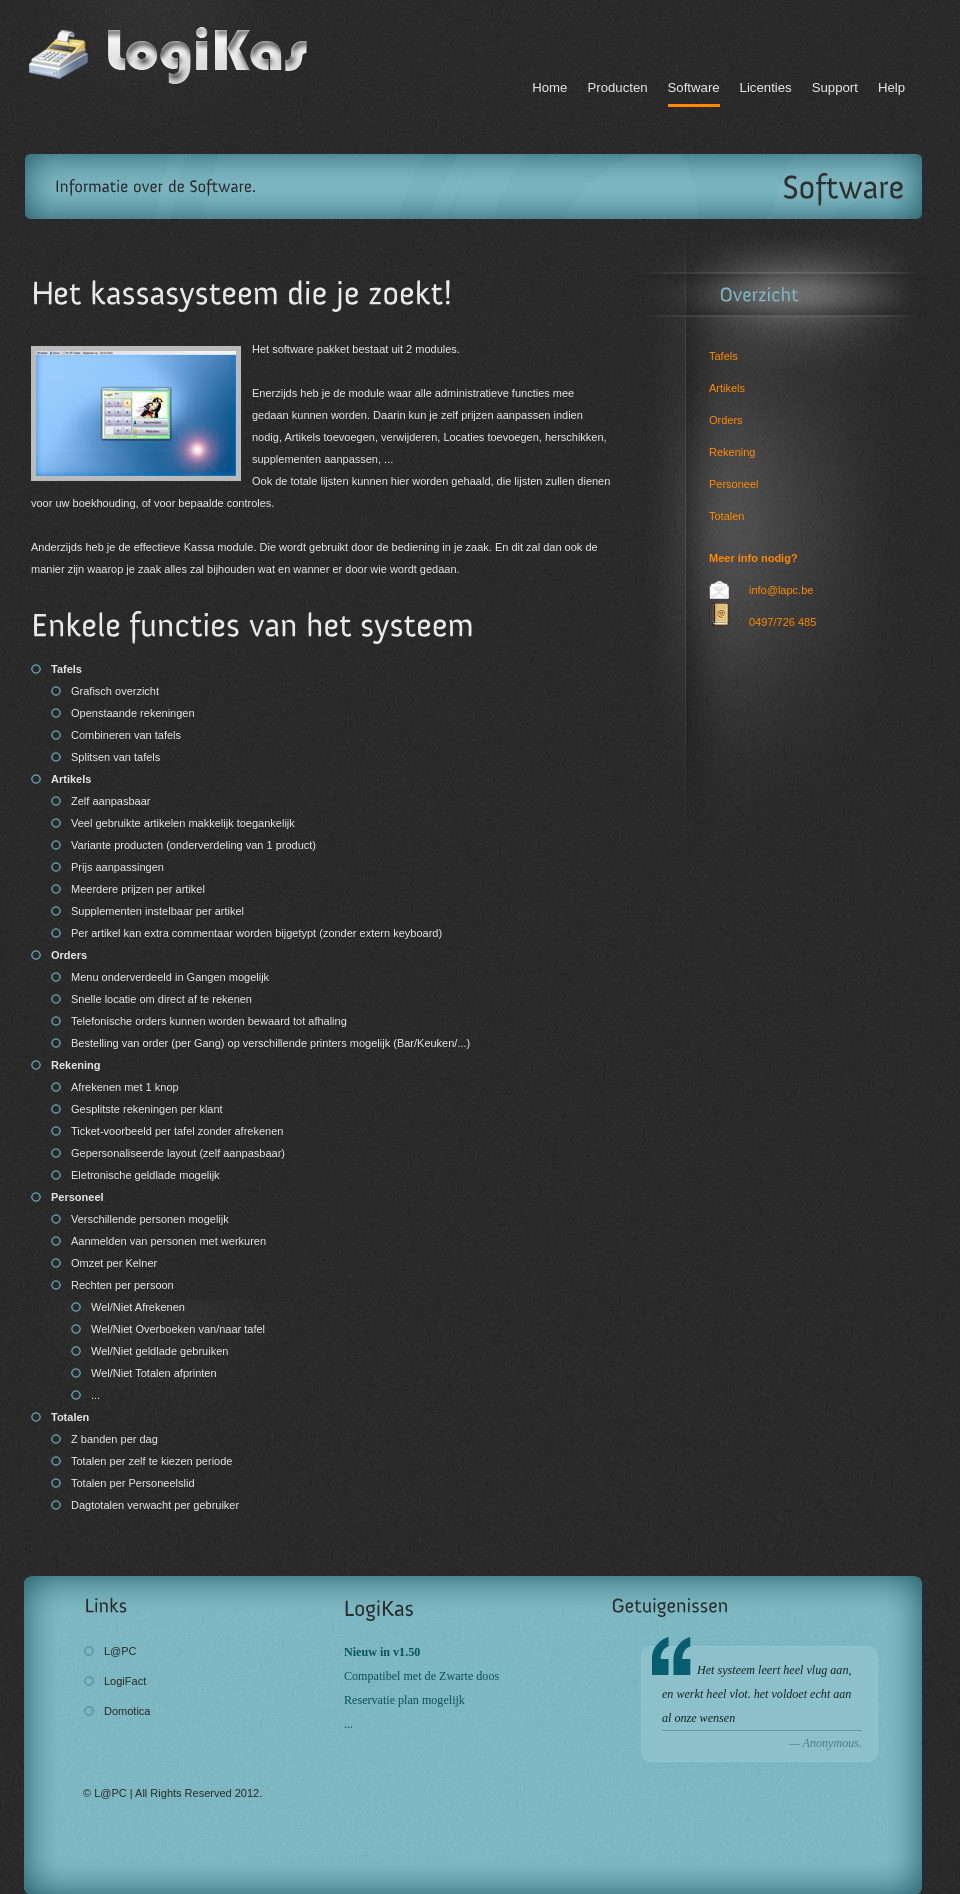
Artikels (727, 388)
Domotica (127, 1711)
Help (891, 87)
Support (835, 87)
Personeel (734, 484)
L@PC (120, 1651)
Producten (617, 87)
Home (549, 87)
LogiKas (175, 54)
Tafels (723, 356)
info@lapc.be (781, 590)
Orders (726, 420)
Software (694, 87)
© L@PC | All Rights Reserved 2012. (172, 1793)
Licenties (766, 87)
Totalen (726, 516)
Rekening (732, 452)
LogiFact (125, 1681)
